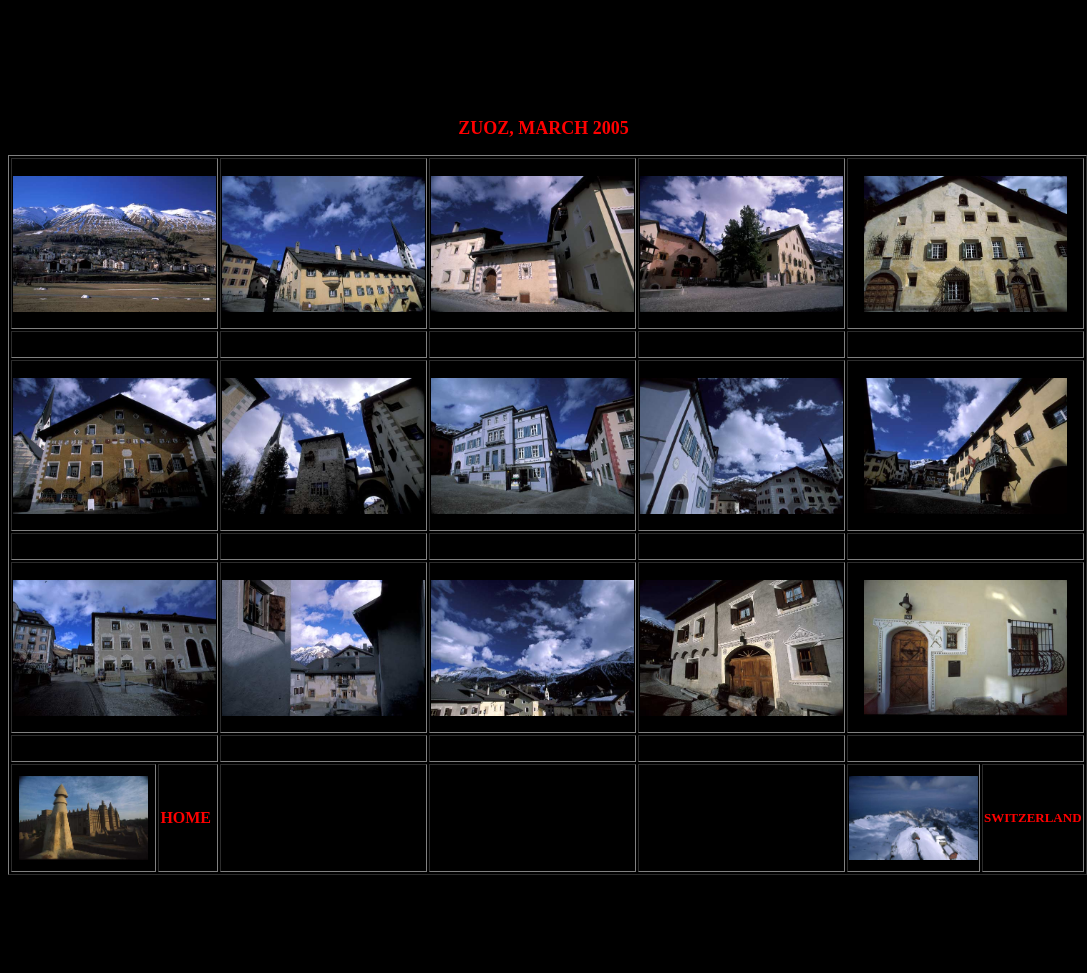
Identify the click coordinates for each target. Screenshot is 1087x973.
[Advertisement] (548, 53)
